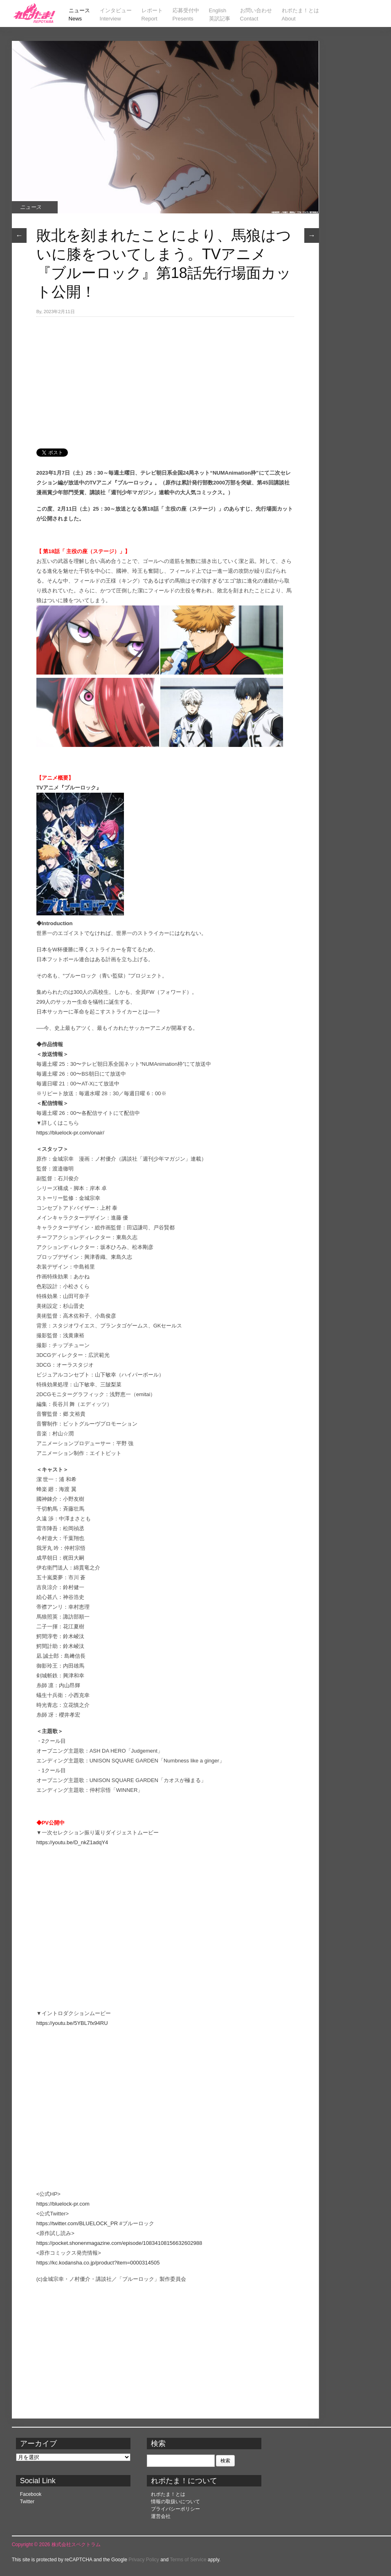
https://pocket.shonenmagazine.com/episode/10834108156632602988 (119, 2243)
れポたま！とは (168, 2494)
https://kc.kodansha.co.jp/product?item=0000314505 (98, 2263)
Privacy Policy (143, 2560)
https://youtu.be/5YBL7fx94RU (72, 2023)
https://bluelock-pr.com (63, 2204)
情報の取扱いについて (175, 2501)
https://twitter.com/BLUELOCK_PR (77, 2223)
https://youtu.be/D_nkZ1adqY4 (72, 1842)
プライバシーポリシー (175, 2509)
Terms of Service (188, 2560)
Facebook (31, 2494)
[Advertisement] (165, 378)
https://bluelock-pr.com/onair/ (70, 1133)
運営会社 (161, 2516)
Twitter (27, 2501)
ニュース (30, 207)
